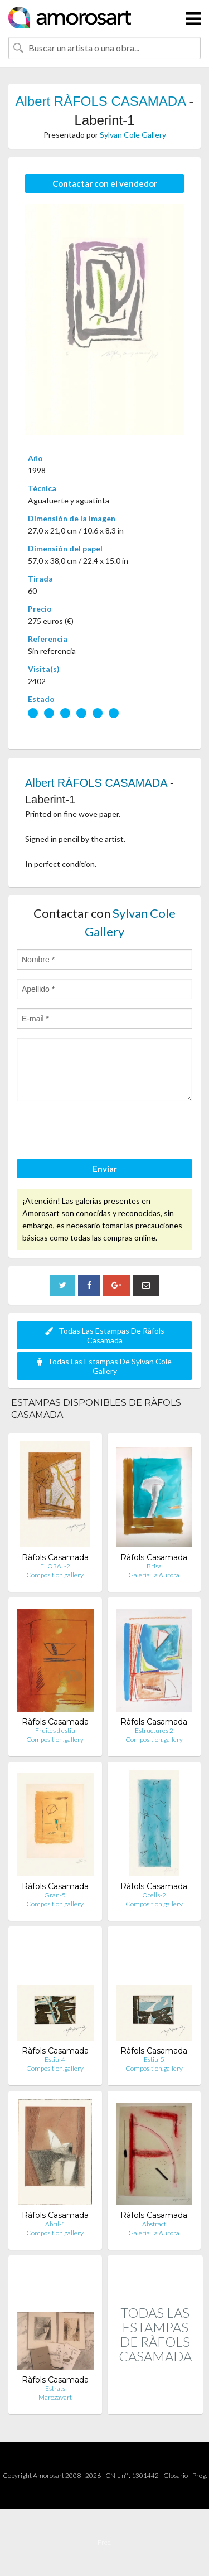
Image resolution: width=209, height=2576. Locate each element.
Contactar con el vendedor (104, 183)
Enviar (105, 1169)
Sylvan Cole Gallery (133, 134)
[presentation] (101, 1132)
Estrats (55, 2388)
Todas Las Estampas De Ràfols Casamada (104, 1335)
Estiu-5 (154, 2059)
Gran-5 (55, 1895)
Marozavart (55, 2397)
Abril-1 (55, 2224)
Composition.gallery (55, 1575)
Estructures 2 (154, 1730)
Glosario (175, 2475)
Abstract (154, 2224)
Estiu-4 (55, 2059)
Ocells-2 (154, 1895)
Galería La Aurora (153, 1575)
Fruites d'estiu (55, 1730)
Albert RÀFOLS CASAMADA (100, 101)
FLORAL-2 (55, 1566)
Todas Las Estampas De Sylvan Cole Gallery (104, 1366)
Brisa (154, 1566)
